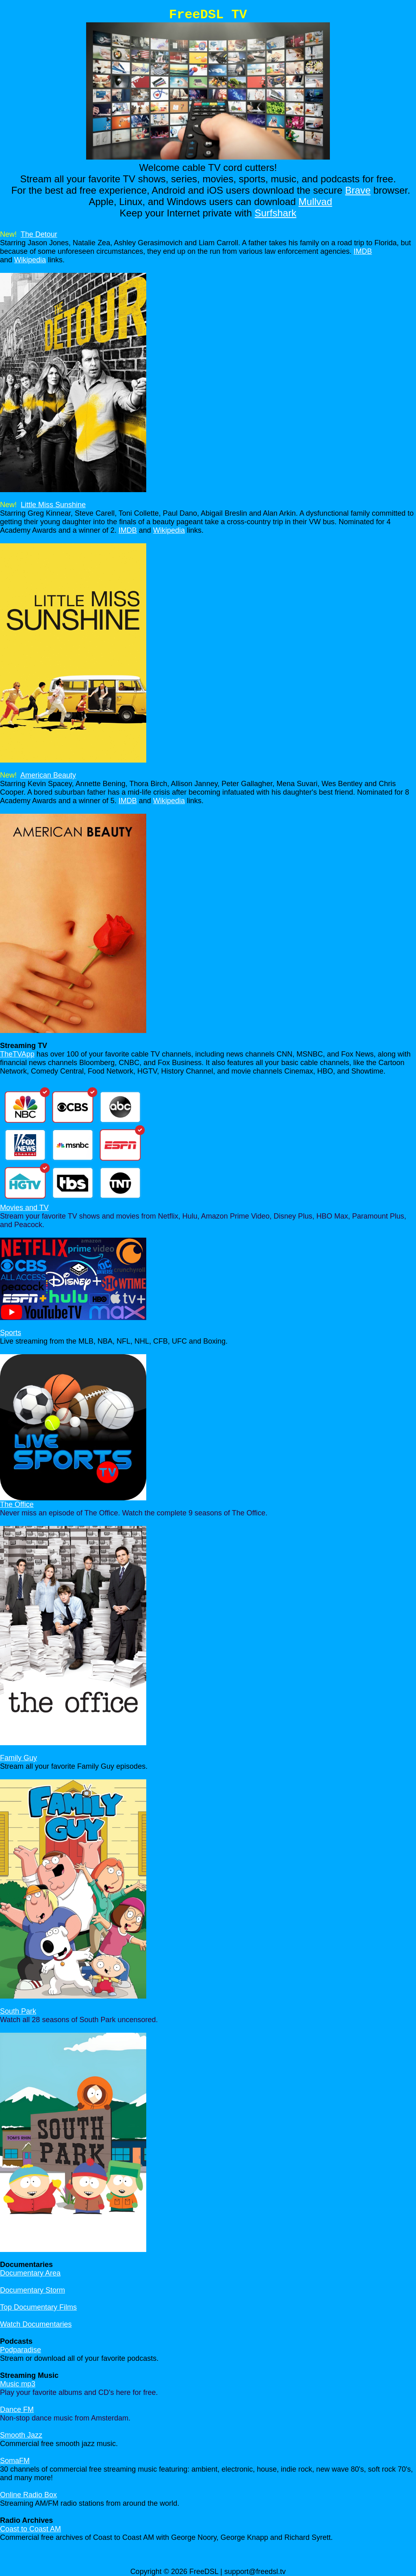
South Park (18, 2011)
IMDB (362, 251)
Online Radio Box (28, 2495)
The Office (17, 1504)
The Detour (39, 234)
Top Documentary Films (38, 2307)
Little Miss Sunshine (53, 505)
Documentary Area (30, 2273)
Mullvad (315, 201)
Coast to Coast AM (30, 2529)
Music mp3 (17, 2384)
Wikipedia (30, 260)
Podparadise (20, 2350)
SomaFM (15, 2461)
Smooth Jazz (21, 2435)
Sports (10, 1333)
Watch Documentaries (36, 2324)
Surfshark (276, 212)
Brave (358, 190)
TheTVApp (17, 1054)
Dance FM (17, 2409)
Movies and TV (24, 1208)
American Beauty (48, 775)
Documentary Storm (32, 2290)
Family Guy (18, 1758)
